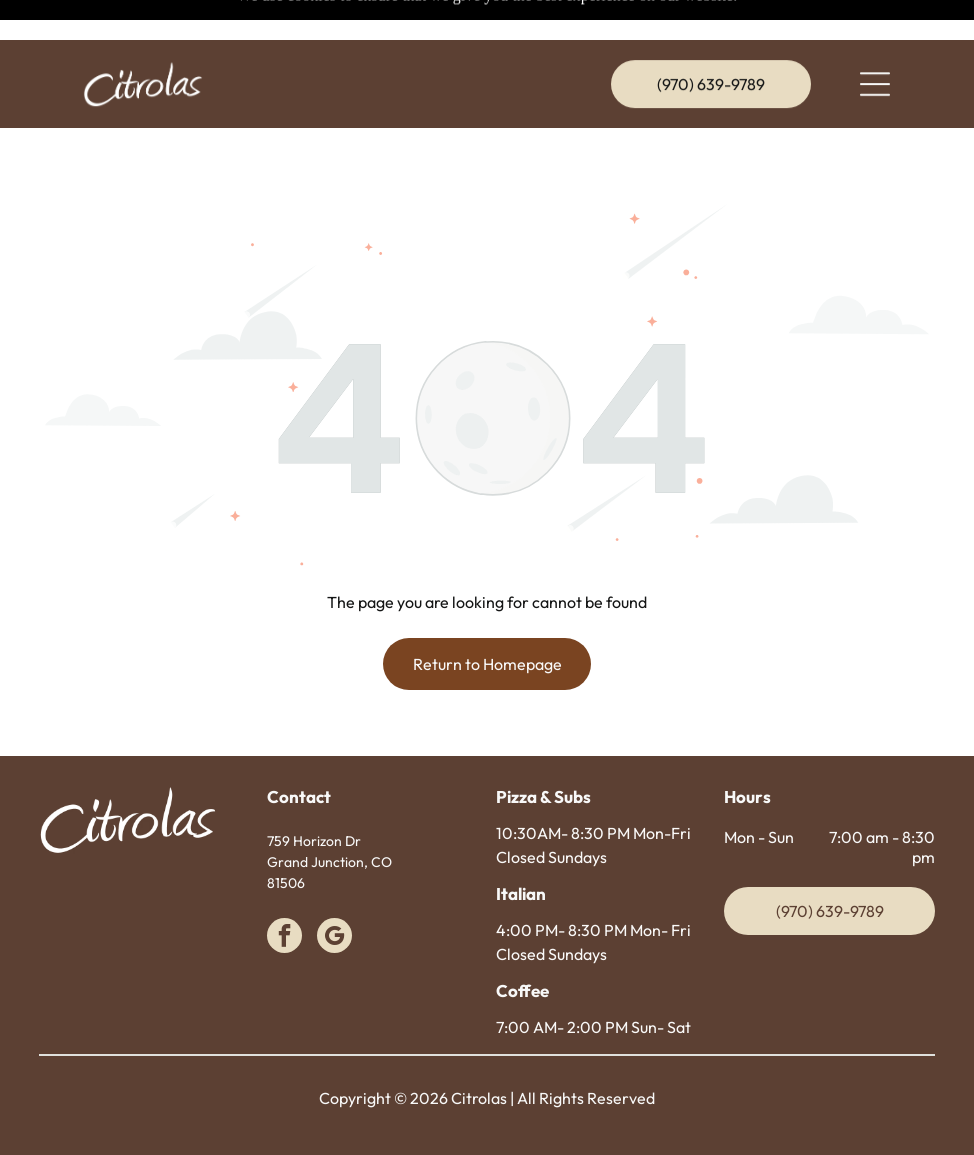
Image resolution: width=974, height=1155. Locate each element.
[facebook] (284, 888)
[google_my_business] (334, 888)
